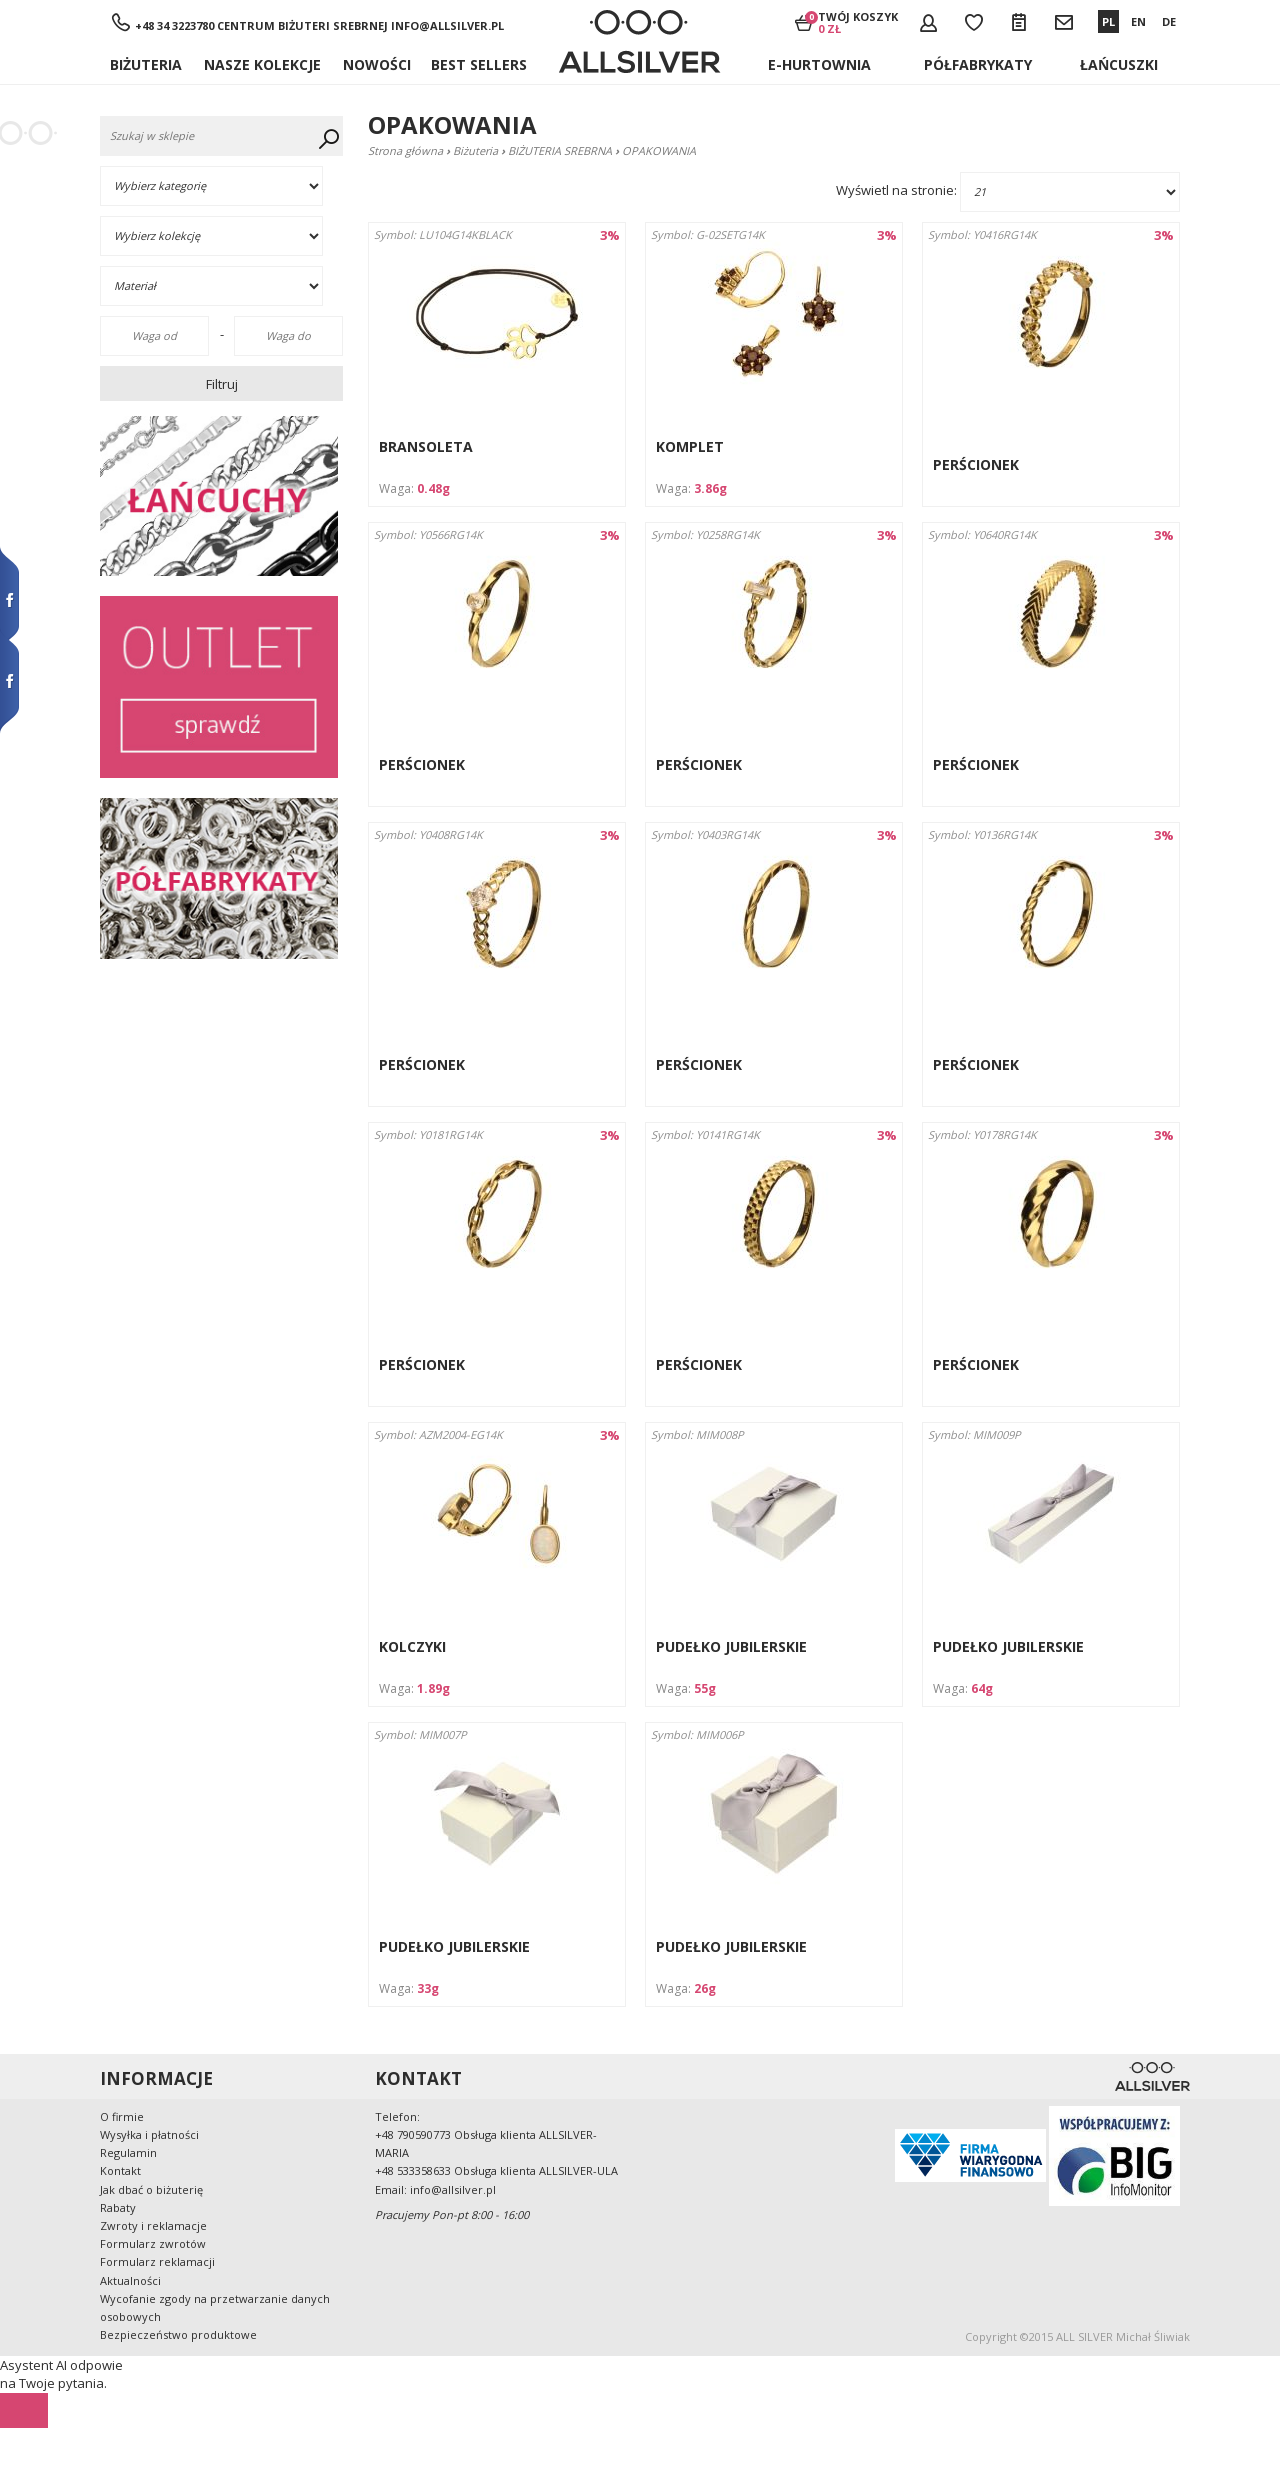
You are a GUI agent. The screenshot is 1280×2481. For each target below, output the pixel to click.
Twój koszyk (858, 22)
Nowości (377, 64)
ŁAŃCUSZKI (1119, 64)
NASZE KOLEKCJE (262, 64)
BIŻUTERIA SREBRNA (560, 150)
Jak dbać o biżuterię (151, 2189)
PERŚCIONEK (976, 464)
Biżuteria (146, 64)
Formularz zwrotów (153, 2243)
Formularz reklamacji (157, 2261)
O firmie (122, 2116)
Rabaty (118, 2207)
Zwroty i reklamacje (153, 2225)
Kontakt (120, 2170)
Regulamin (128, 2152)
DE (1169, 21)
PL (1108, 21)
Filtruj (222, 384)
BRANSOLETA (426, 446)
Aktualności (130, 2280)
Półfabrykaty (978, 64)
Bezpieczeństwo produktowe (178, 2334)
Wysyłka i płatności (149, 2134)
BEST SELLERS (479, 64)
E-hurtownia (819, 64)
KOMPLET (690, 446)
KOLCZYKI (412, 1646)
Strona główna (405, 150)
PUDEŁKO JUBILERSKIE (731, 1646)
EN (1138, 21)
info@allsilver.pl (447, 25)
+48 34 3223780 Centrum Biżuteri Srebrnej (261, 25)
